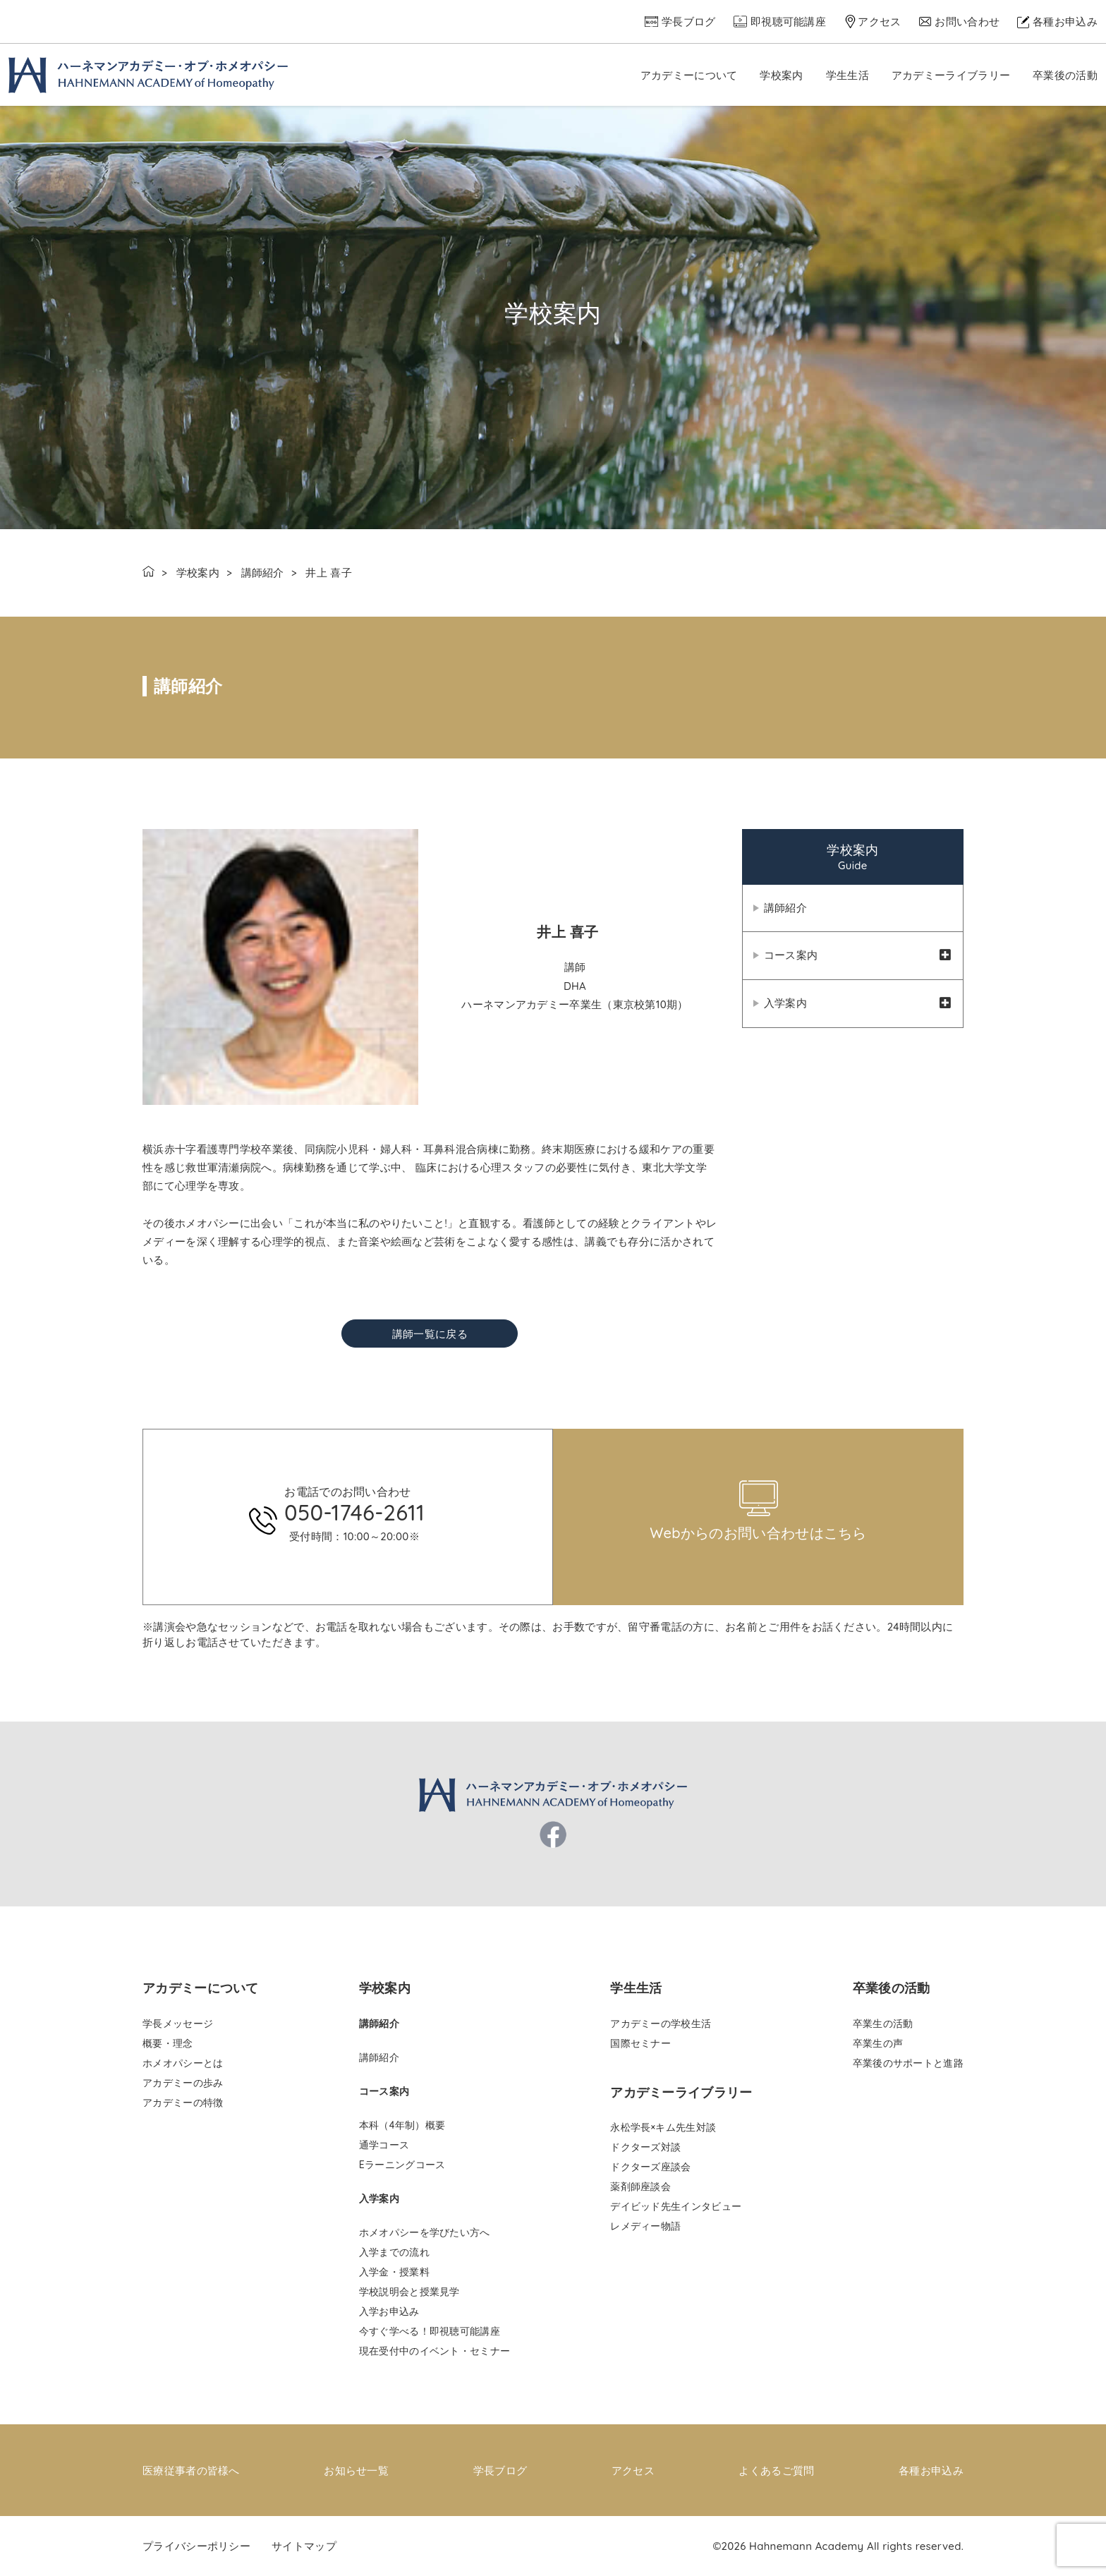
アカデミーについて (689, 75)
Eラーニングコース (402, 2164)
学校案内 (781, 75)
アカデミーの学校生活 (660, 2023)
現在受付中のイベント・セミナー (435, 2351)
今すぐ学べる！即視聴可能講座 (429, 2331)
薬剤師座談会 (640, 2186)
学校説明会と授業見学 (409, 2291)
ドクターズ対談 (645, 2147)
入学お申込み (389, 2311)
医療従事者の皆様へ (191, 2470)
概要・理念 (167, 2043)
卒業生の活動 (883, 2023)
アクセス (879, 21)
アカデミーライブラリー (951, 75)
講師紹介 (262, 572)
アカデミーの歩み (182, 2082)
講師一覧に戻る (430, 1334)
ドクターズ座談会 (650, 2166)
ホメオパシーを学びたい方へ (424, 2232)
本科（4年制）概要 (402, 2125)
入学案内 (785, 1005)
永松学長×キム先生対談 (663, 2127)
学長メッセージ (177, 2023)
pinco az (258, 1423)
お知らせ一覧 (356, 2470)
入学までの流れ (394, 2252)
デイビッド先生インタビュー (675, 2206)
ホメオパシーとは (182, 2063)
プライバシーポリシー (196, 2545)
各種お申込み (1065, 21)
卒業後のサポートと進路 (908, 2063)
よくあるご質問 (776, 2470)
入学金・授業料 (394, 2272)
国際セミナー (640, 2043)
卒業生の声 (878, 2043)
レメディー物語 (645, 2226)
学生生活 (847, 75)
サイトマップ (304, 2545)
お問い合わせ (967, 21)
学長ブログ (689, 21)
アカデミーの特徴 (182, 2102)
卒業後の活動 (1065, 75)
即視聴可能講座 (788, 21)
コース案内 (791, 956)
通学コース (384, 2145)
